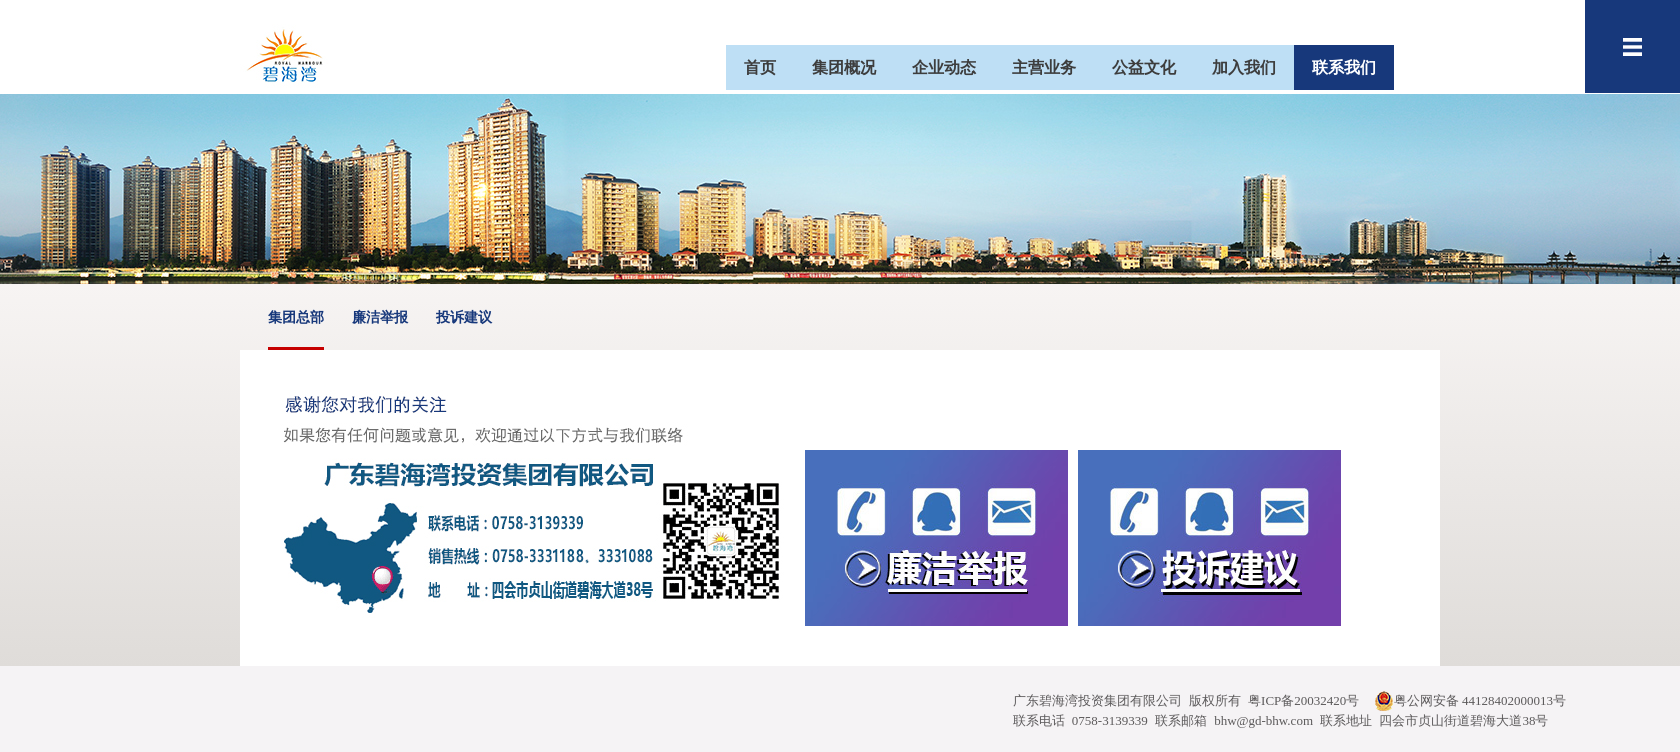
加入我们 (1244, 67)
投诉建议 (464, 317)
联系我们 (1344, 67)
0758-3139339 (1110, 720)
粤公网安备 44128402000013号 (1470, 701)
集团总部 (296, 329)
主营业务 (1044, 67)
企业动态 (944, 67)
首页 (760, 67)
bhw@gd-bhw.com (1263, 720)
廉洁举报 (380, 317)
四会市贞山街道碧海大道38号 (1463, 720)
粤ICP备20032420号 (1303, 700)
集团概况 (844, 67)
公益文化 (1144, 67)
